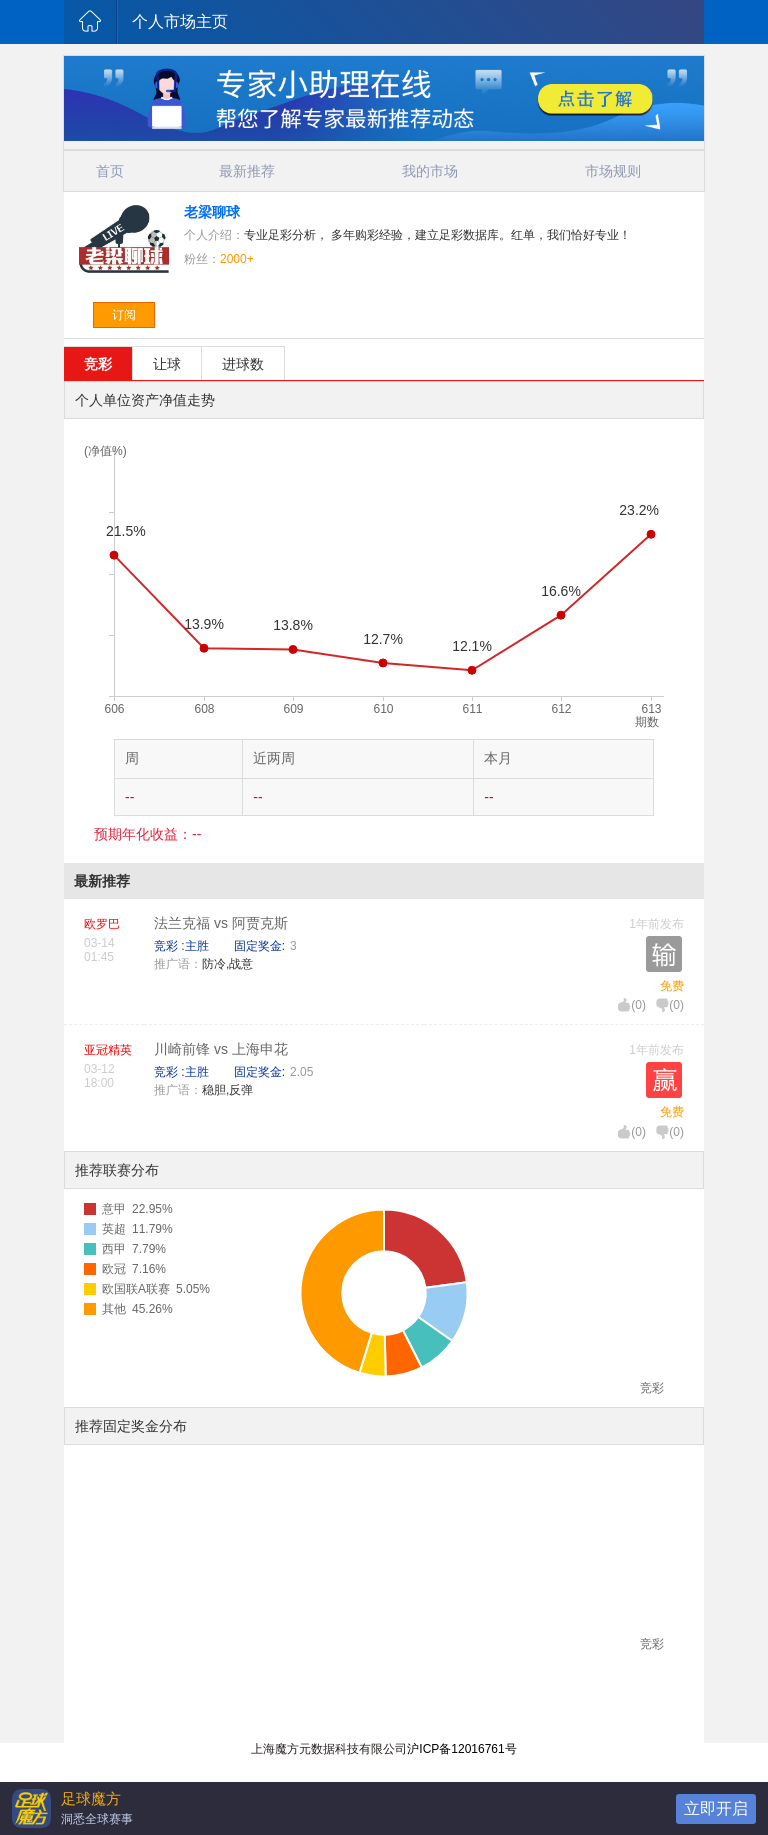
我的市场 (430, 171)
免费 (672, 986)
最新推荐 (247, 171)
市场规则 (613, 171)
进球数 (243, 364)
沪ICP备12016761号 (461, 1749)
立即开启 (716, 1808)
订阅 (124, 315)
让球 (167, 364)
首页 (110, 171)
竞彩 (98, 364)
